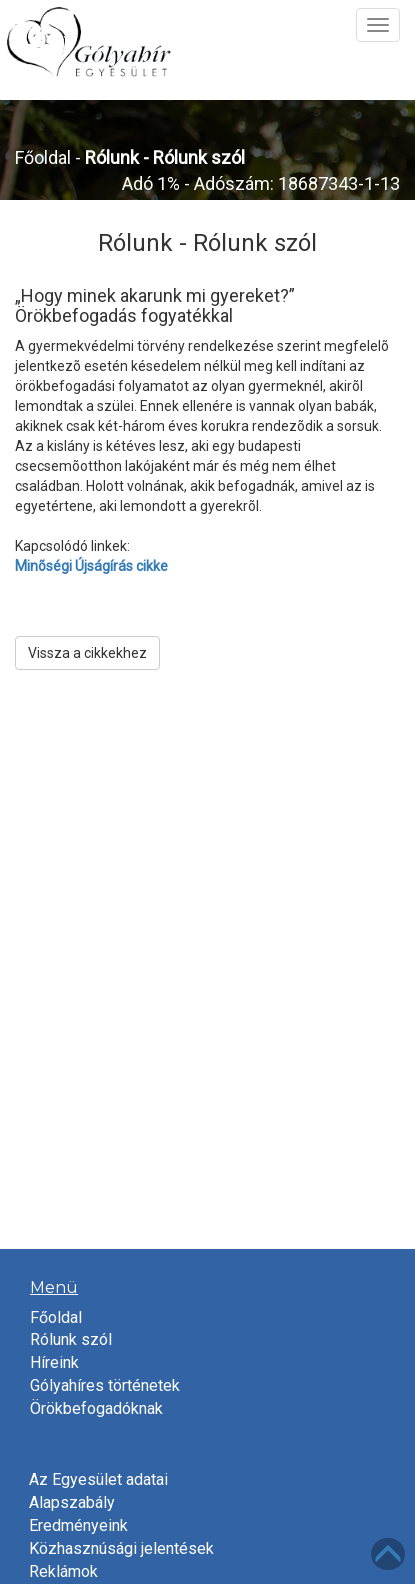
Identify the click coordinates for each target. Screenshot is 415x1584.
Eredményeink (78, 1525)
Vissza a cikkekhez (87, 653)
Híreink (54, 1362)
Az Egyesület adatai (98, 1479)
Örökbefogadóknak (96, 1408)
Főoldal (43, 157)
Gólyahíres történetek (105, 1385)
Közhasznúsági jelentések (121, 1548)
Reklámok (63, 1571)
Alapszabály (72, 1502)
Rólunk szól (71, 1339)
